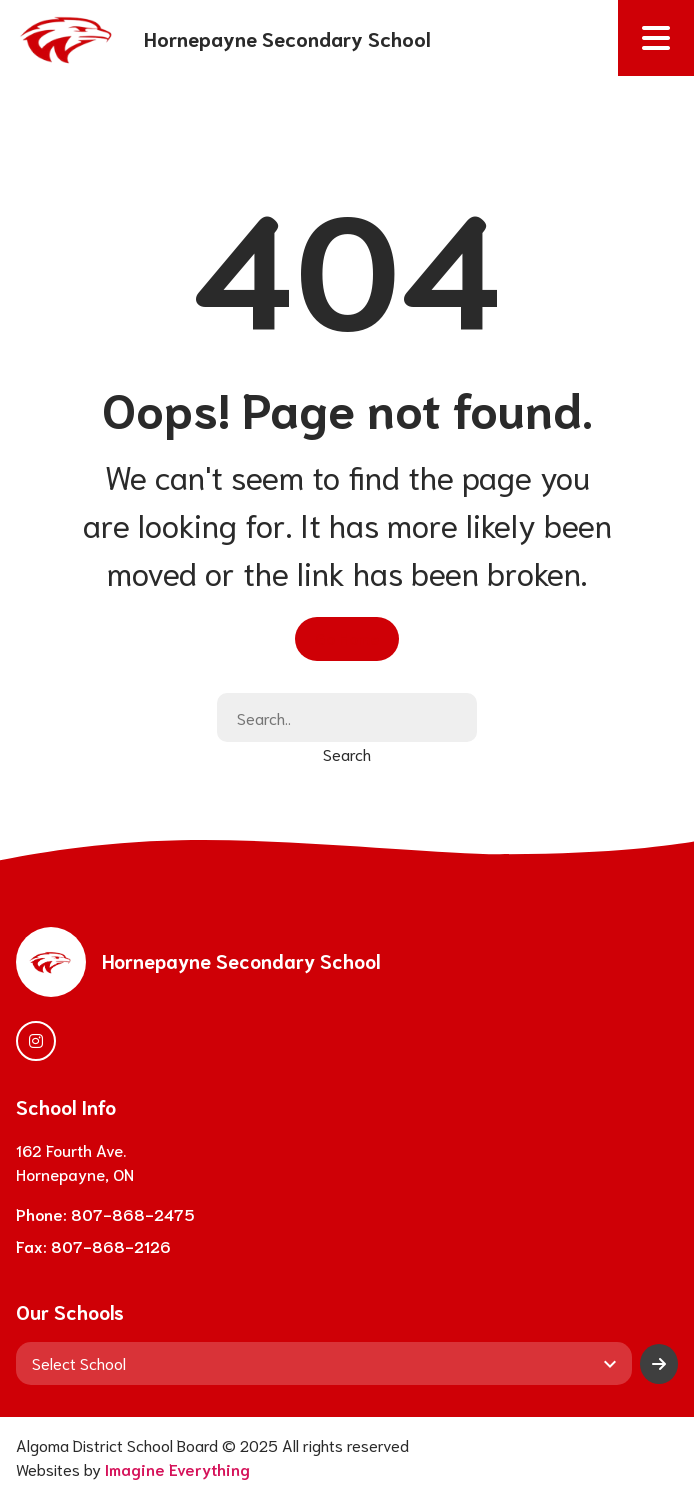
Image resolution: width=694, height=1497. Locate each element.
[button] (656, 38)
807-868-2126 (111, 1245)
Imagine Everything (177, 1468)
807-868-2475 (133, 1213)
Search (347, 753)
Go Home (347, 637)
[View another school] (324, 1363)
